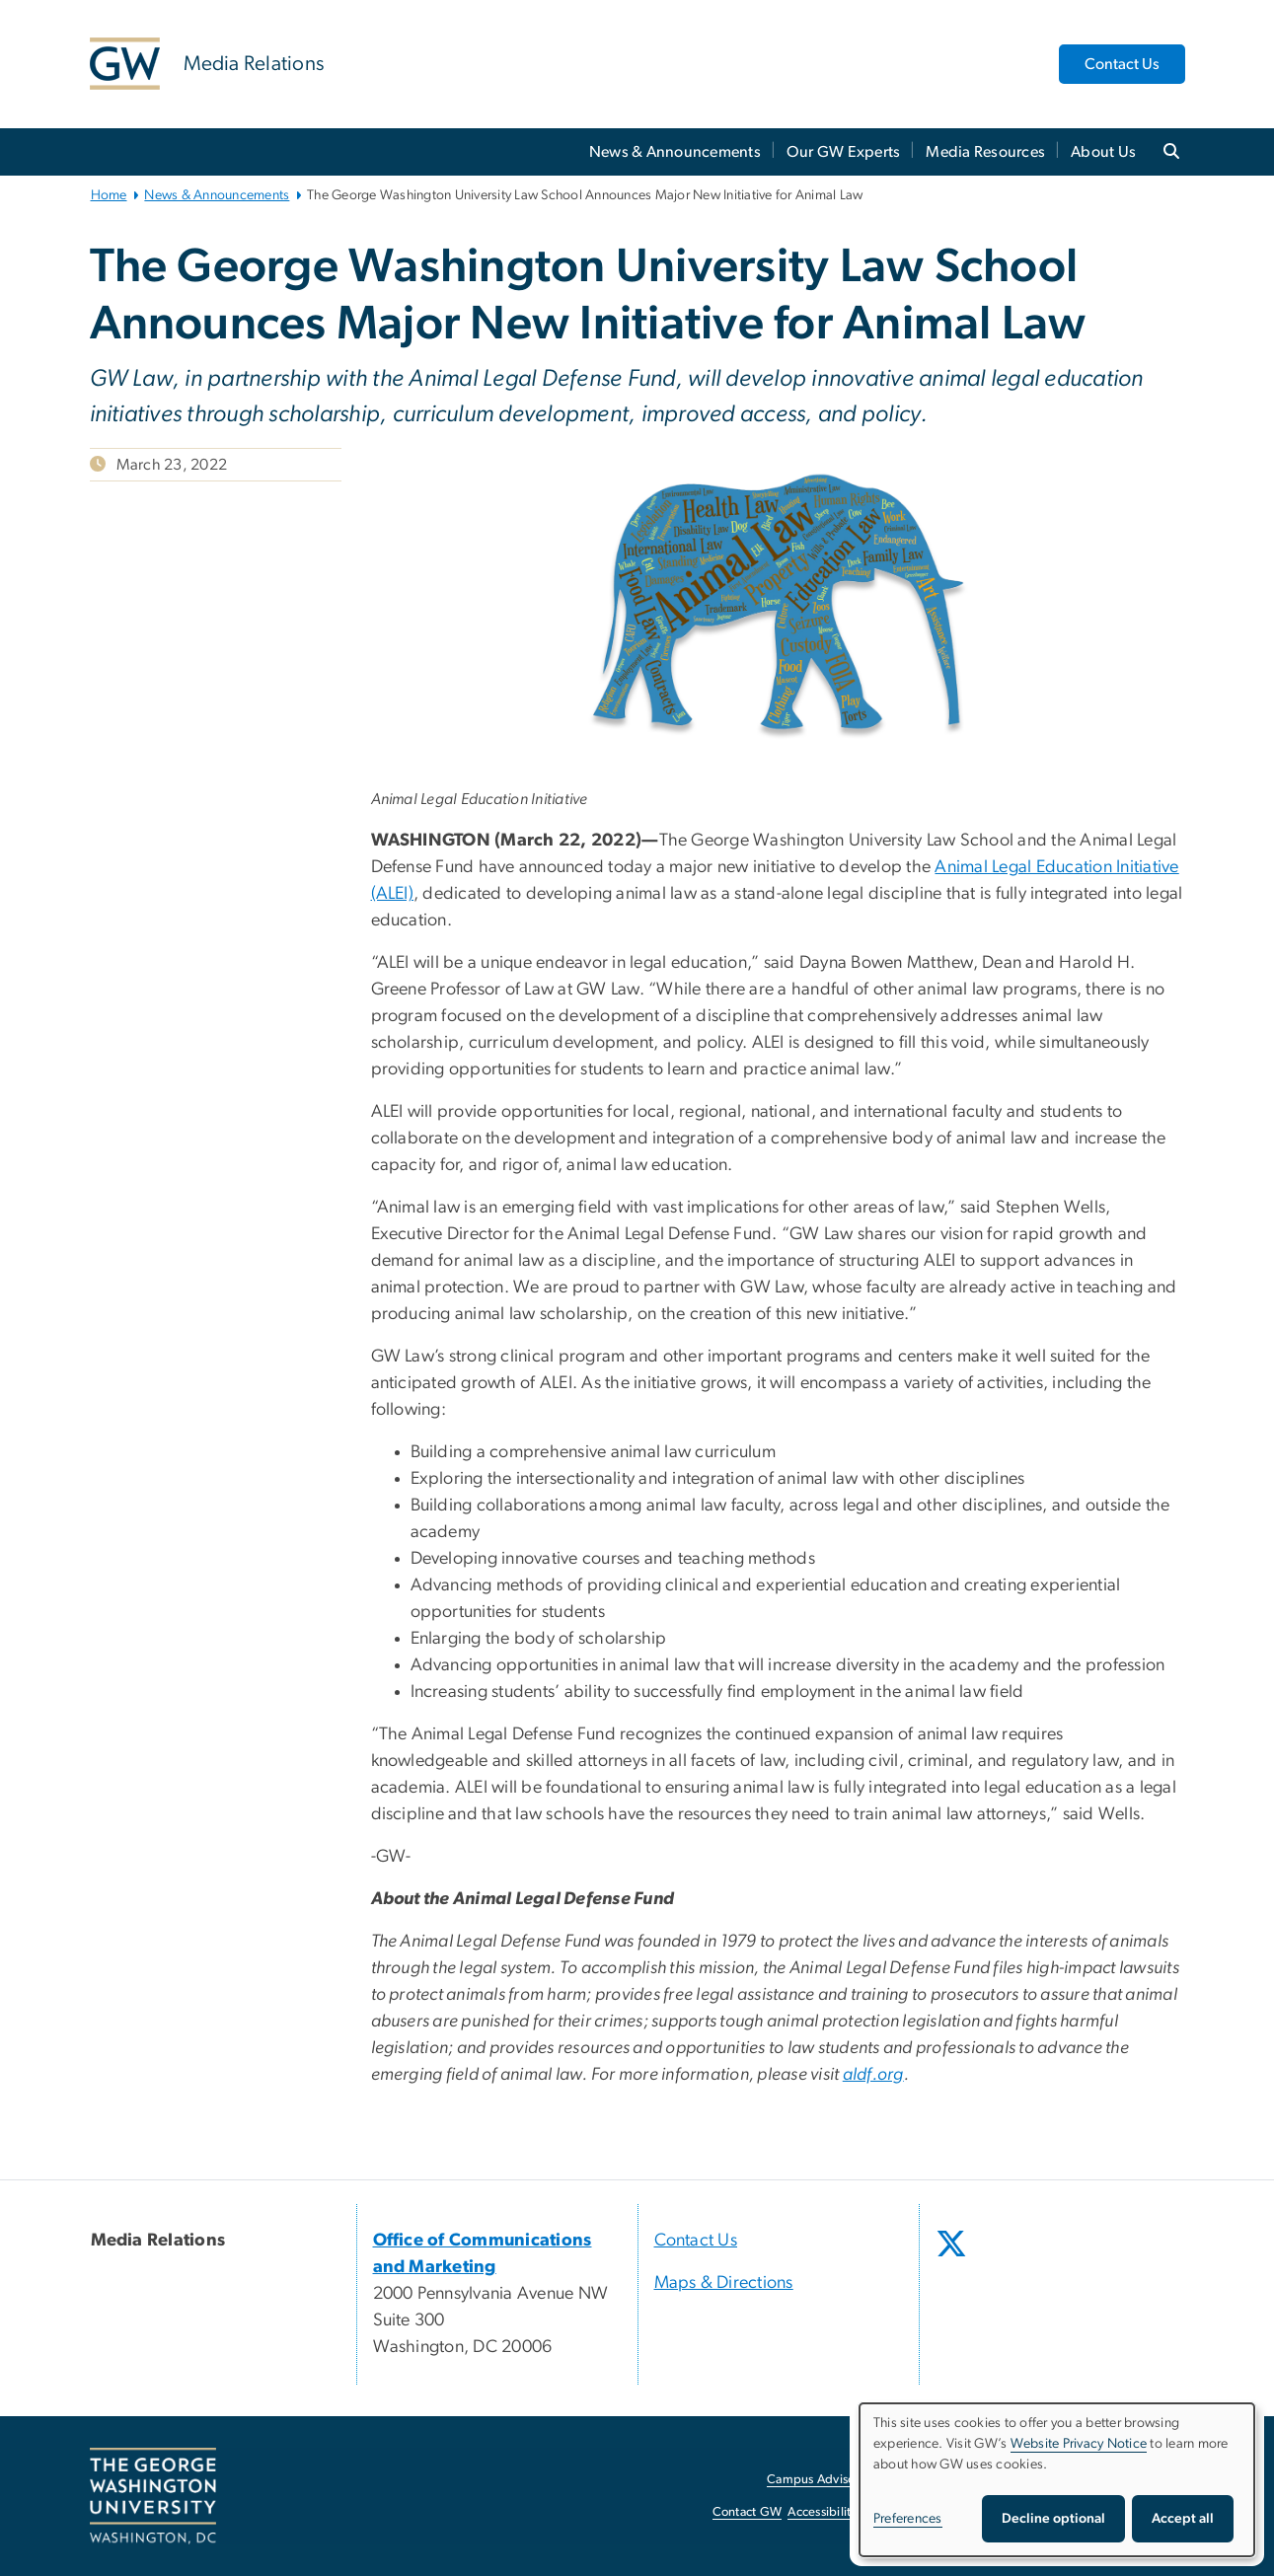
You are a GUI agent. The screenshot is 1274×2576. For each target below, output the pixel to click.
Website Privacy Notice (1079, 2444)
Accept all (1183, 2519)
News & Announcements (675, 152)
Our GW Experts (844, 152)
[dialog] (1057, 2479)
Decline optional (1053, 2519)
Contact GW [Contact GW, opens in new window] (747, 2512)
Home (109, 195)
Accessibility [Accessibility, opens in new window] (822, 2512)
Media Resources (985, 152)
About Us (1103, 152)
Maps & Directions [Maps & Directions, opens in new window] (723, 2283)
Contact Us (1122, 64)
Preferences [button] (907, 2519)
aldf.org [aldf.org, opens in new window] (873, 2075)
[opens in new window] (953, 2258)
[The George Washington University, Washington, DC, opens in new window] (153, 2496)
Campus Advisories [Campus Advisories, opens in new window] (820, 2479)
